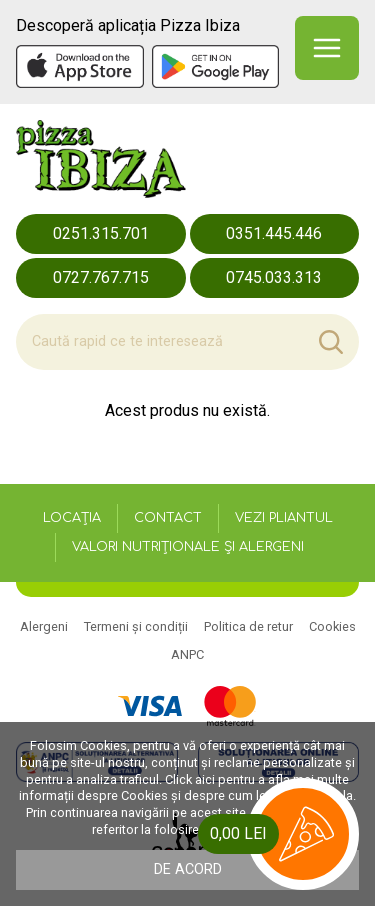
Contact (168, 518)
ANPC (187, 654)
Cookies (332, 626)
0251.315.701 (101, 233)
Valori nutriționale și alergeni (188, 547)
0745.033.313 (274, 277)
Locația (72, 518)
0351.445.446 (274, 233)
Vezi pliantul (284, 518)
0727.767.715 (101, 277)
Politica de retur (248, 626)
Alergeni (44, 626)
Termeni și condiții (136, 626)
